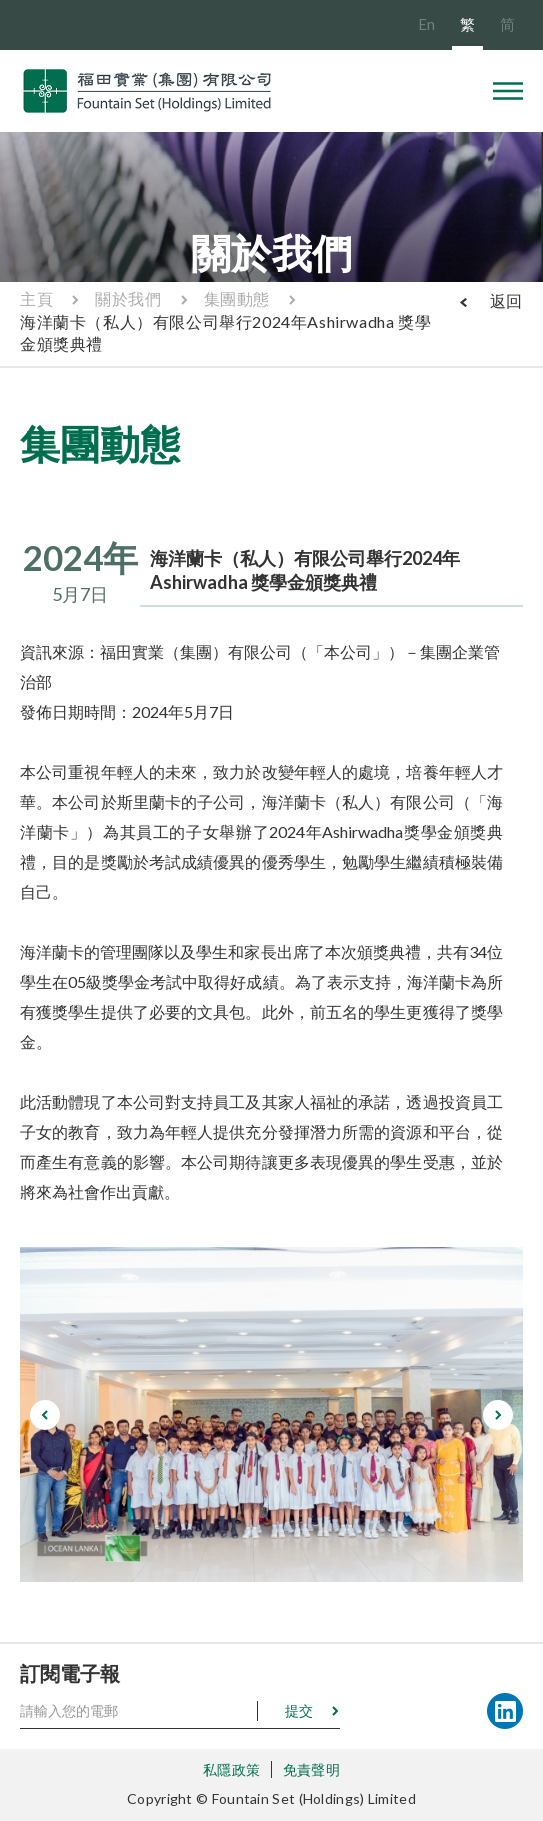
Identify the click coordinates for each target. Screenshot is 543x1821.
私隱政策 (231, 1769)
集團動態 (237, 298)
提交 (299, 1710)
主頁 (36, 298)
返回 (506, 300)
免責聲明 (311, 1769)
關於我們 (128, 298)
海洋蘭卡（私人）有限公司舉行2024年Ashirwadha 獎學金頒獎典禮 (225, 332)
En (426, 24)
